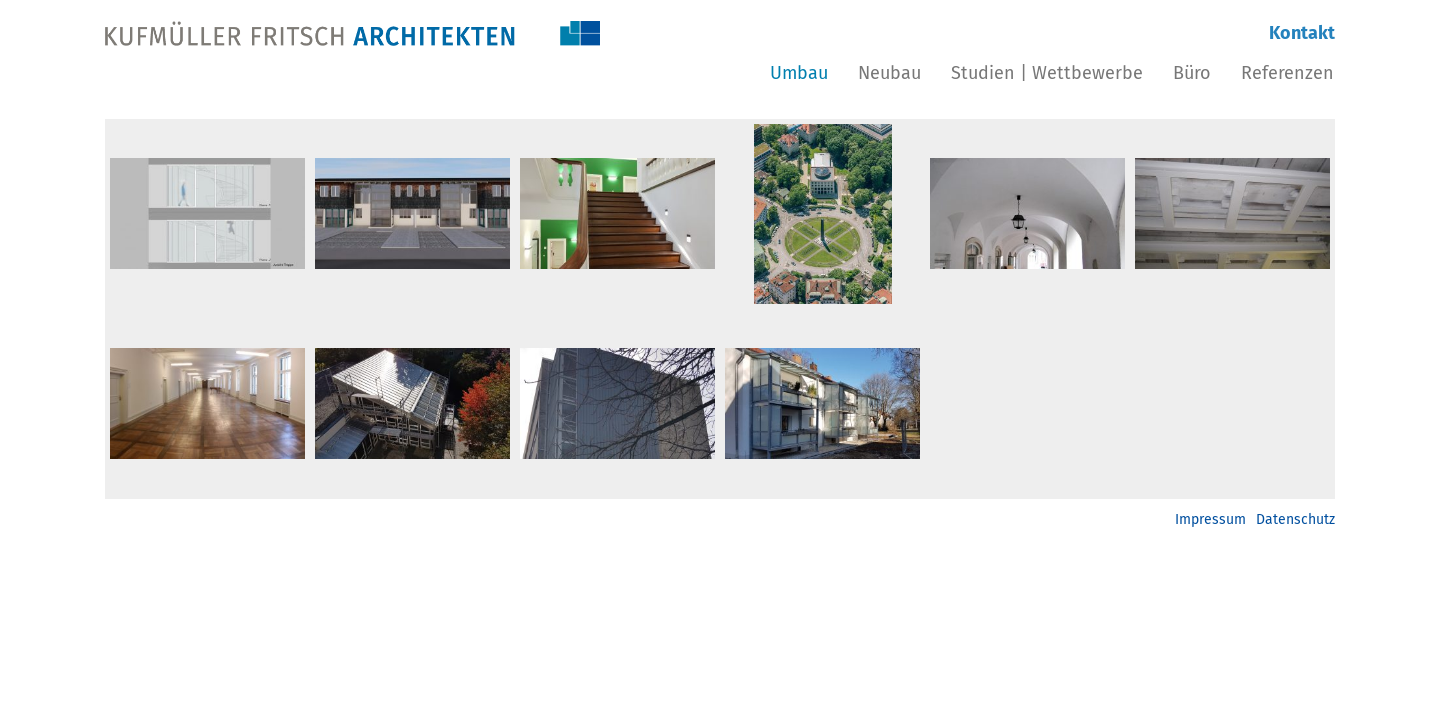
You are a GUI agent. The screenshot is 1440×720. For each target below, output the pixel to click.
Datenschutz (1295, 519)
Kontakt (1302, 33)
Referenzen (1287, 73)
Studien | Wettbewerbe (1047, 73)
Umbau (799, 73)
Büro (1192, 73)
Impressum (1210, 519)
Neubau (889, 73)
